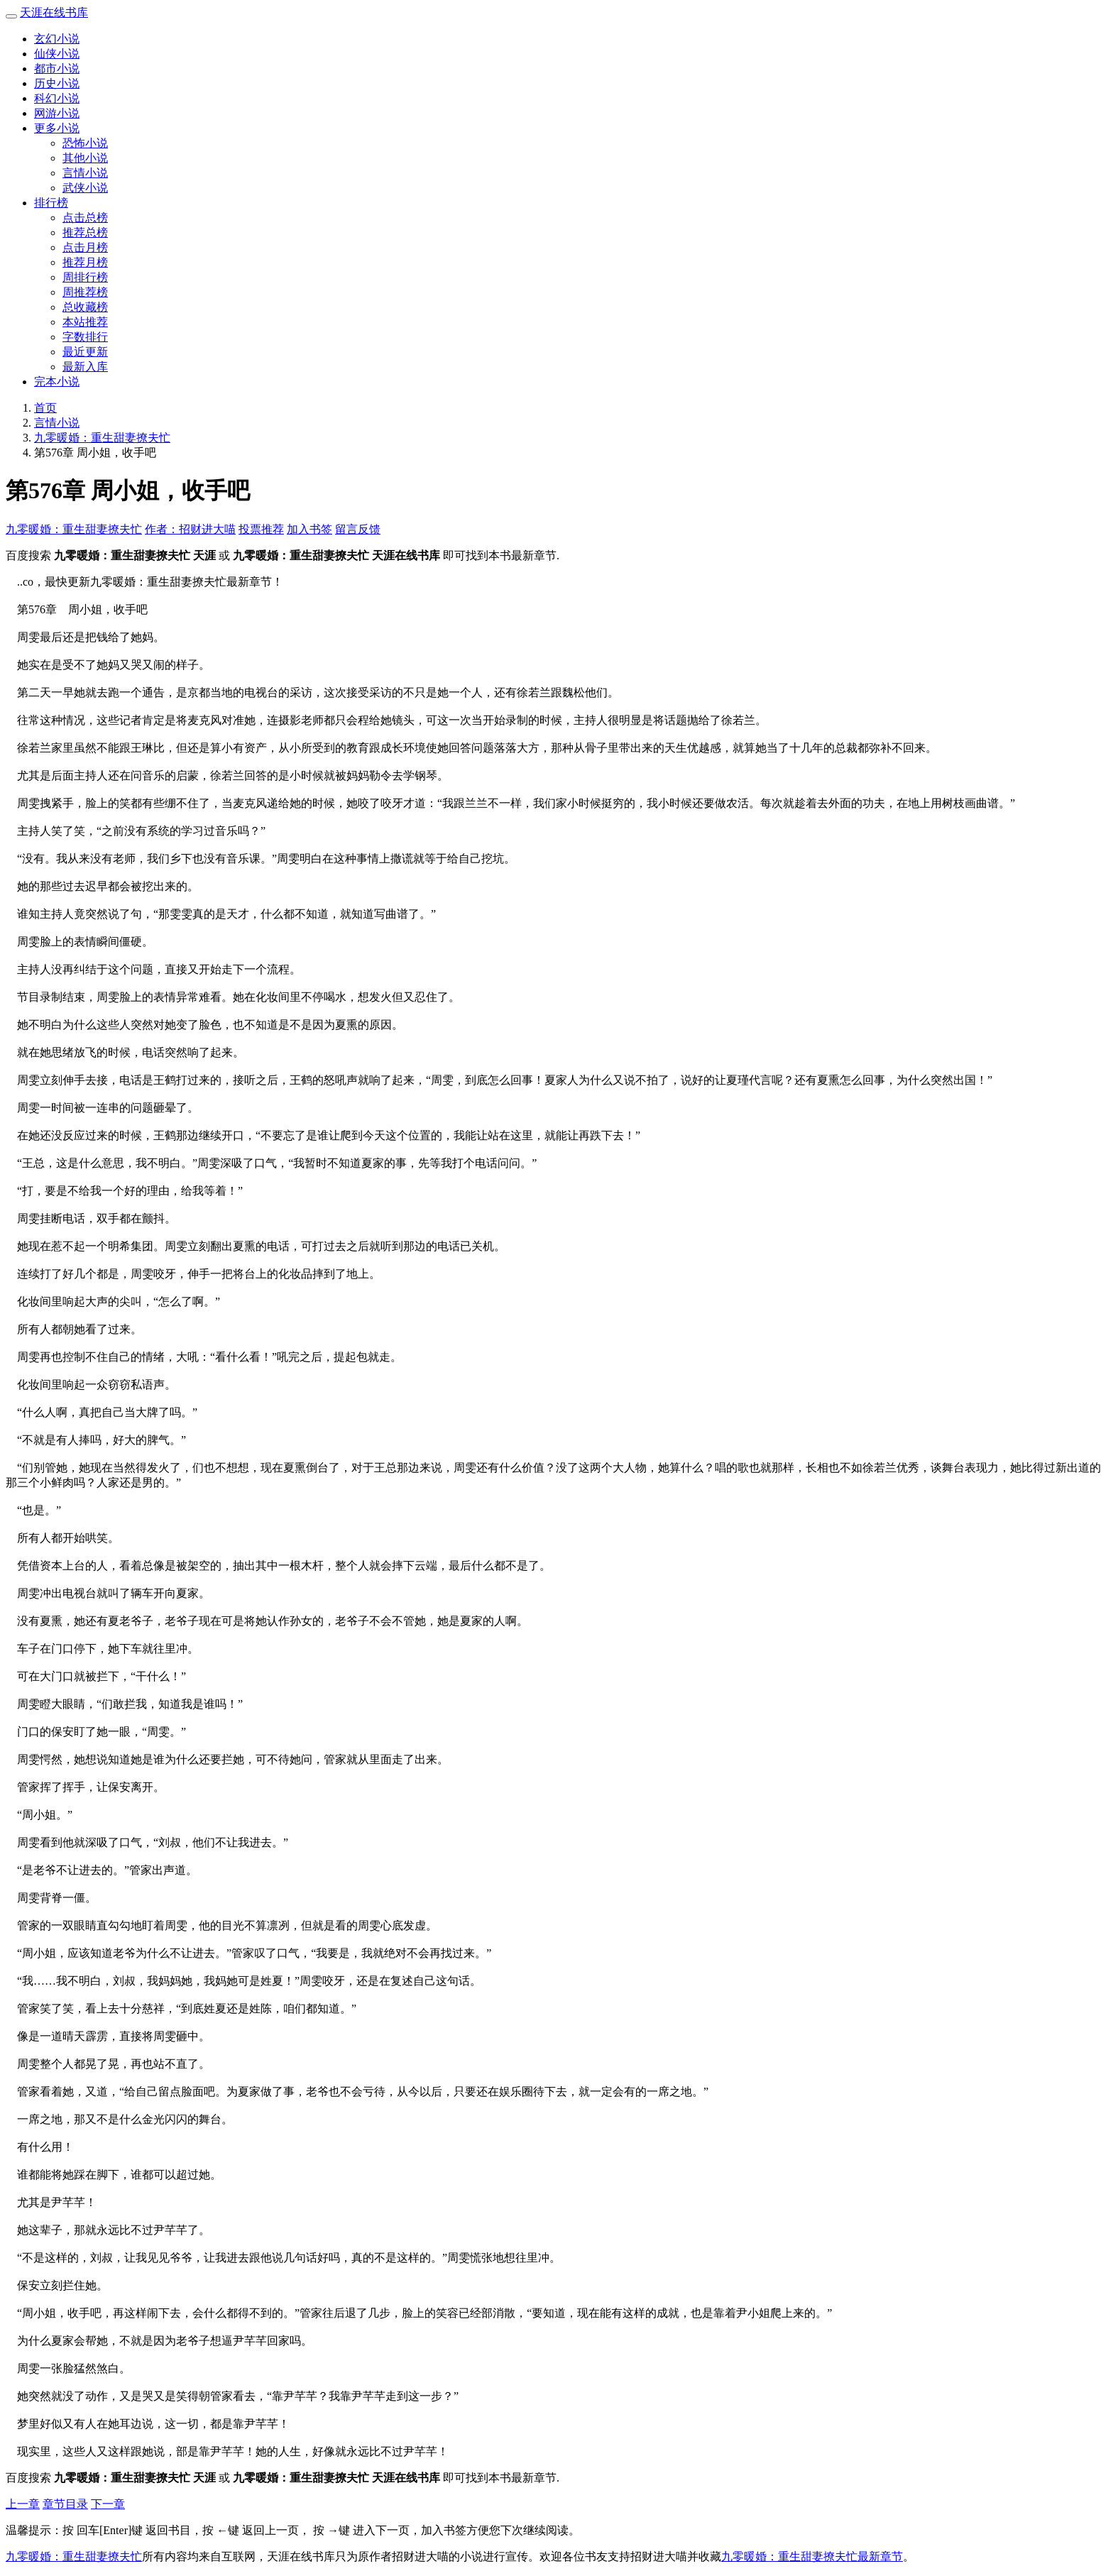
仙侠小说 (57, 54)
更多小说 (57, 128)
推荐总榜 (85, 232)
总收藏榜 (85, 307)
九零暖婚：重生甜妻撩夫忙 (102, 438)
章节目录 (65, 2504)
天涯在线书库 (54, 12)
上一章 (23, 2504)
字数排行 (85, 337)
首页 (45, 408)
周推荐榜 (85, 292)
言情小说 (85, 173)
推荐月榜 (85, 262)
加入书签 (309, 529)
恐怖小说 (85, 143)
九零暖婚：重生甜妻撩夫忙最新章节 (812, 2556)
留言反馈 (357, 529)
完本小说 (57, 382)
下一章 (108, 2504)
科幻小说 (57, 98)
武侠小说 (85, 188)
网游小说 (57, 113)
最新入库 (85, 367)
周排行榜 (85, 277)
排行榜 (51, 203)
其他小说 (85, 158)
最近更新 (85, 352)
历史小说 (57, 83)
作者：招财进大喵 (190, 529)
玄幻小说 (57, 39)
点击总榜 (85, 218)
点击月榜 (85, 247)
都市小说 (57, 68)
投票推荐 (261, 529)
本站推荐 (85, 322)
